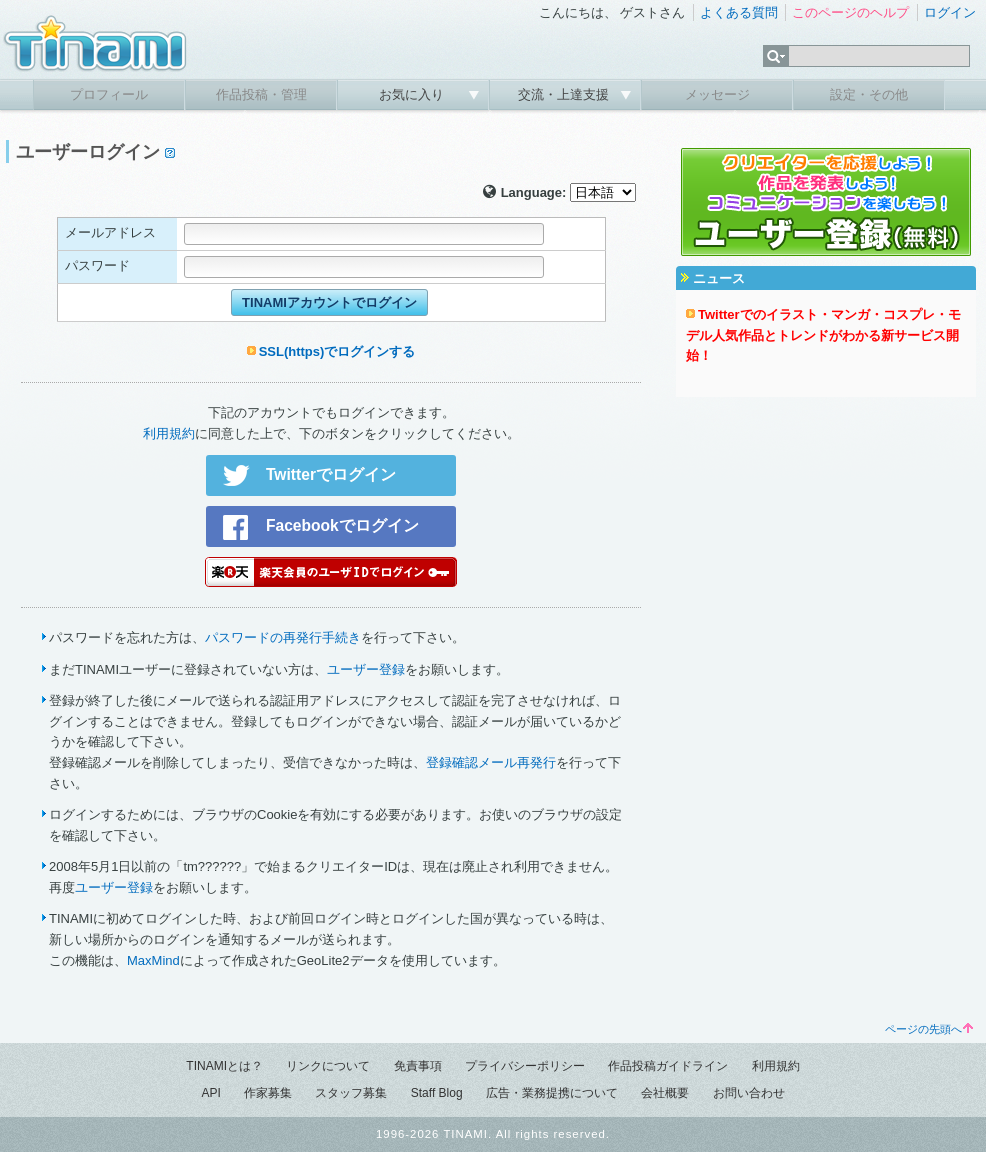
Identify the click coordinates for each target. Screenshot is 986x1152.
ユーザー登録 (366, 669)
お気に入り (413, 94)
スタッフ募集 (351, 1093)
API (210, 1093)
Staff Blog (437, 1093)
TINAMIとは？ (224, 1066)
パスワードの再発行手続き (283, 637)
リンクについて (328, 1066)
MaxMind (153, 960)
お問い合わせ (749, 1093)
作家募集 (268, 1093)
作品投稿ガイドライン (668, 1066)
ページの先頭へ (929, 1029)
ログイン (950, 12)
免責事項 (418, 1066)
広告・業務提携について (552, 1093)
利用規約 (169, 433)
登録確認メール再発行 (491, 762)
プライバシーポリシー (525, 1066)
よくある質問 (739, 12)
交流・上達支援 (565, 94)
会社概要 (665, 1093)
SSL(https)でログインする (337, 351)
